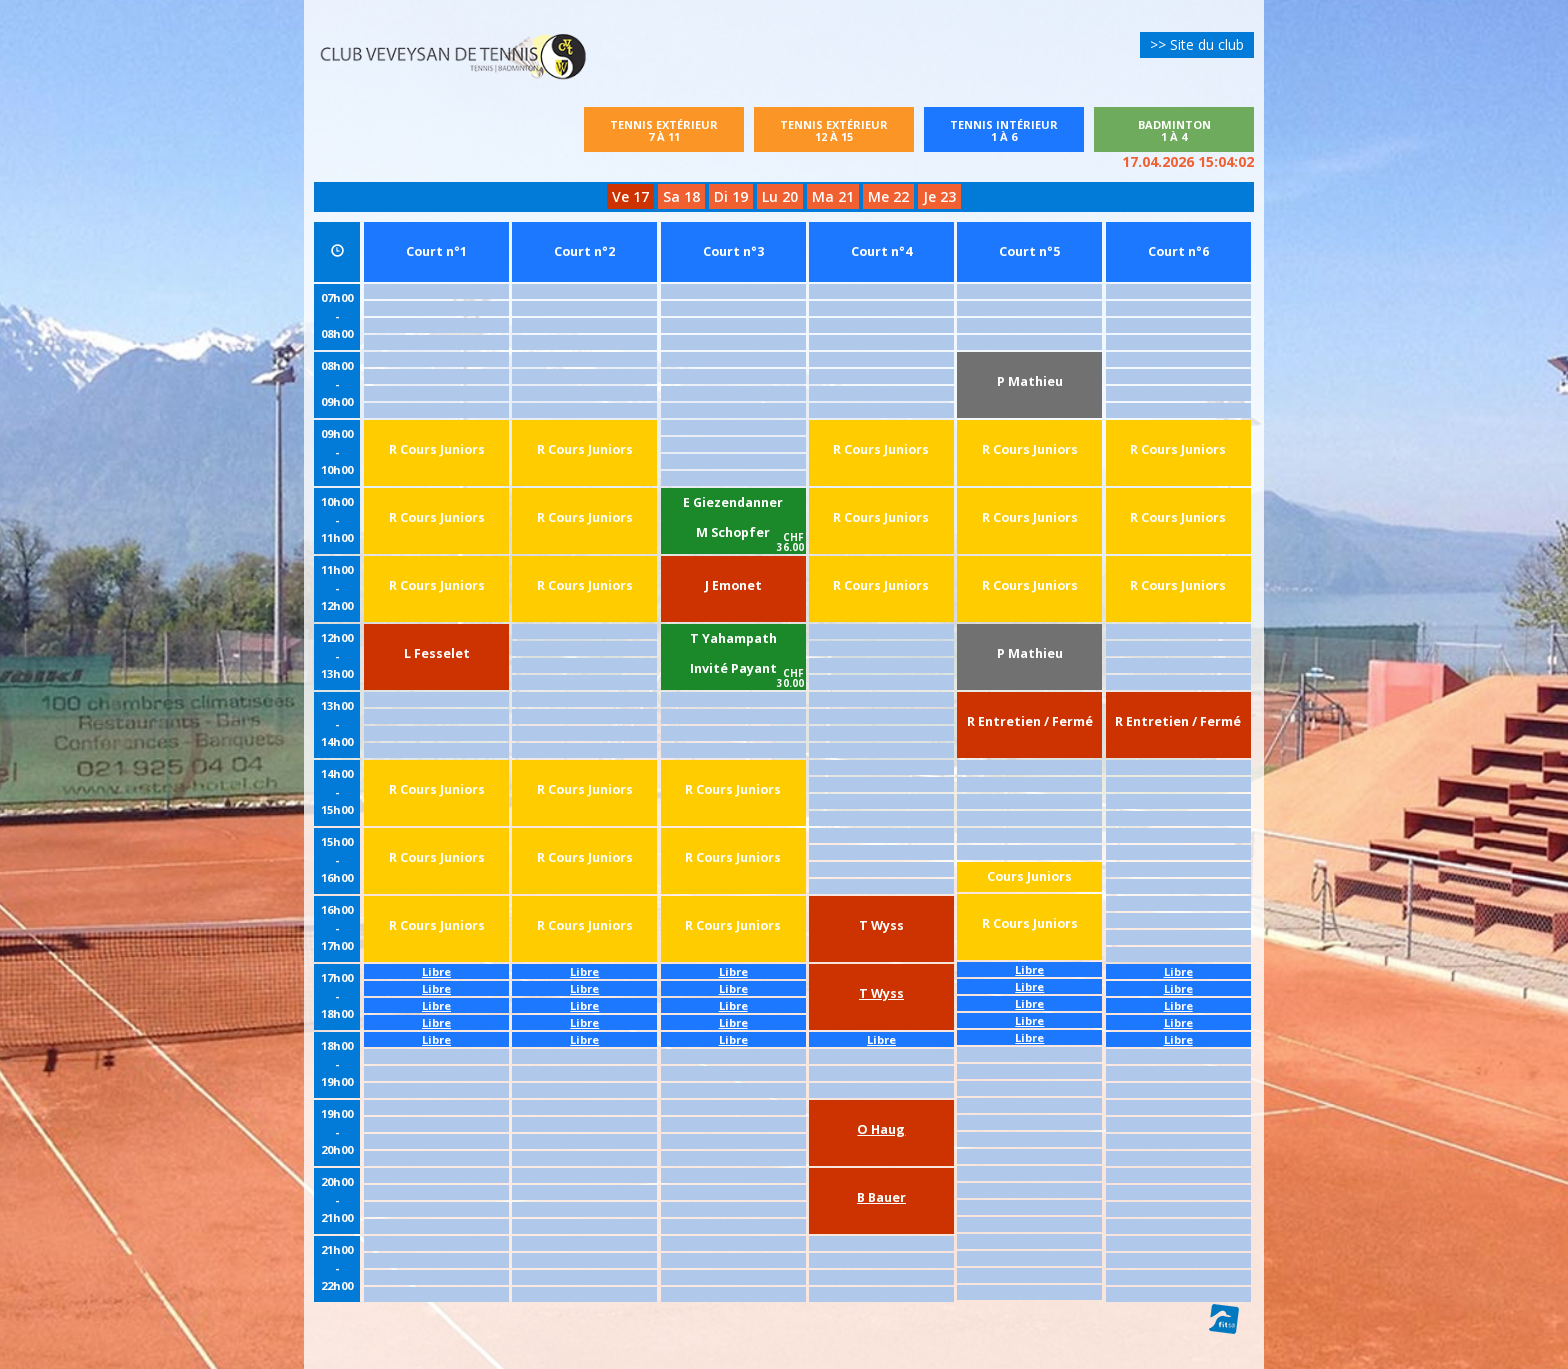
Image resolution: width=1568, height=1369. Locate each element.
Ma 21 (833, 196)
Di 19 (731, 196)
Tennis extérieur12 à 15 (834, 130)
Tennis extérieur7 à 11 (664, 130)
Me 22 (888, 196)
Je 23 (939, 196)
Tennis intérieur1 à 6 (1015, 130)
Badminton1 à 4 (1174, 130)
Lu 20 (780, 196)
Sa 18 (681, 196)
